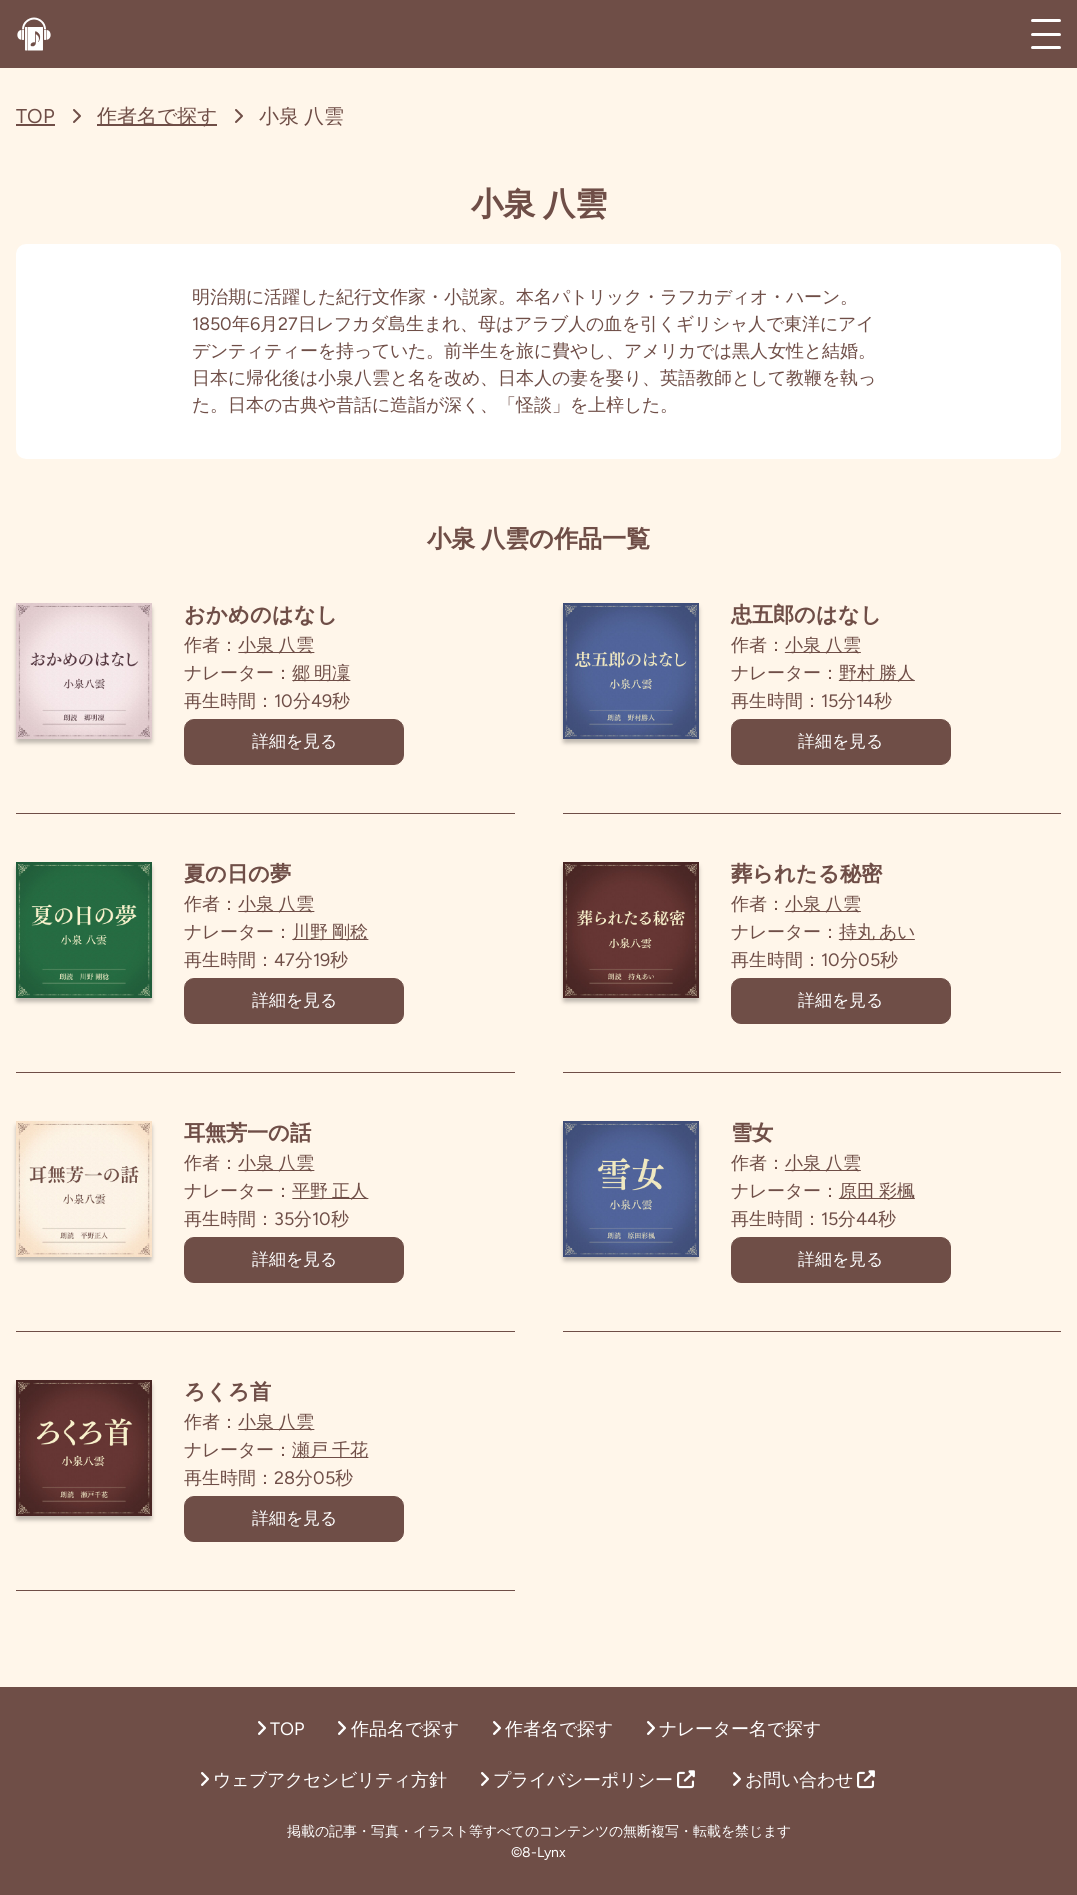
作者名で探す (157, 116)
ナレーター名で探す (733, 1729)
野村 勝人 (911, 673)
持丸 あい (911, 940)
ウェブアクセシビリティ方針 (323, 1780)
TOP (35, 116)
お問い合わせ (803, 1780)
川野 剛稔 (364, 940)
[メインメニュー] (1046, 34)
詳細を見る (328, 746)
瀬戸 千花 (364, 1474)
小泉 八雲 (310, 645)
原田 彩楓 (911, 1207)
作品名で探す (397, 1729)
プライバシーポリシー (587, 1780)
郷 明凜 (355, 673)
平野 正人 (364, 1207)
